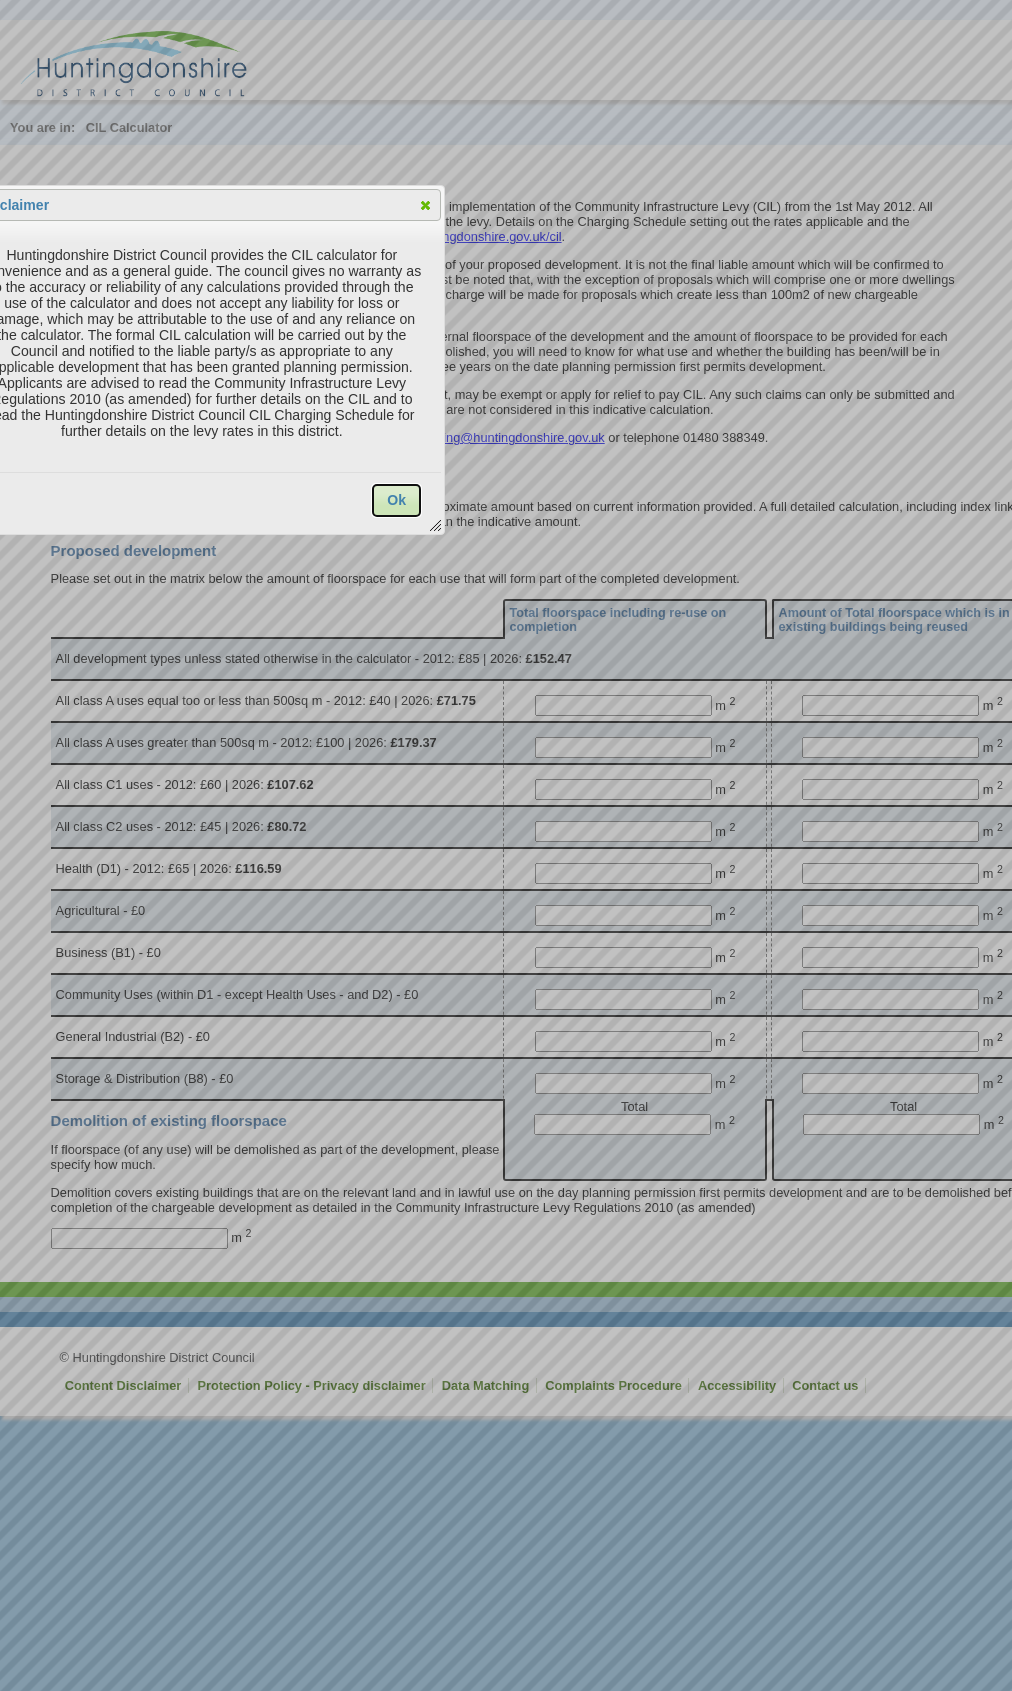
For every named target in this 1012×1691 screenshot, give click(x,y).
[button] (425, 205)
